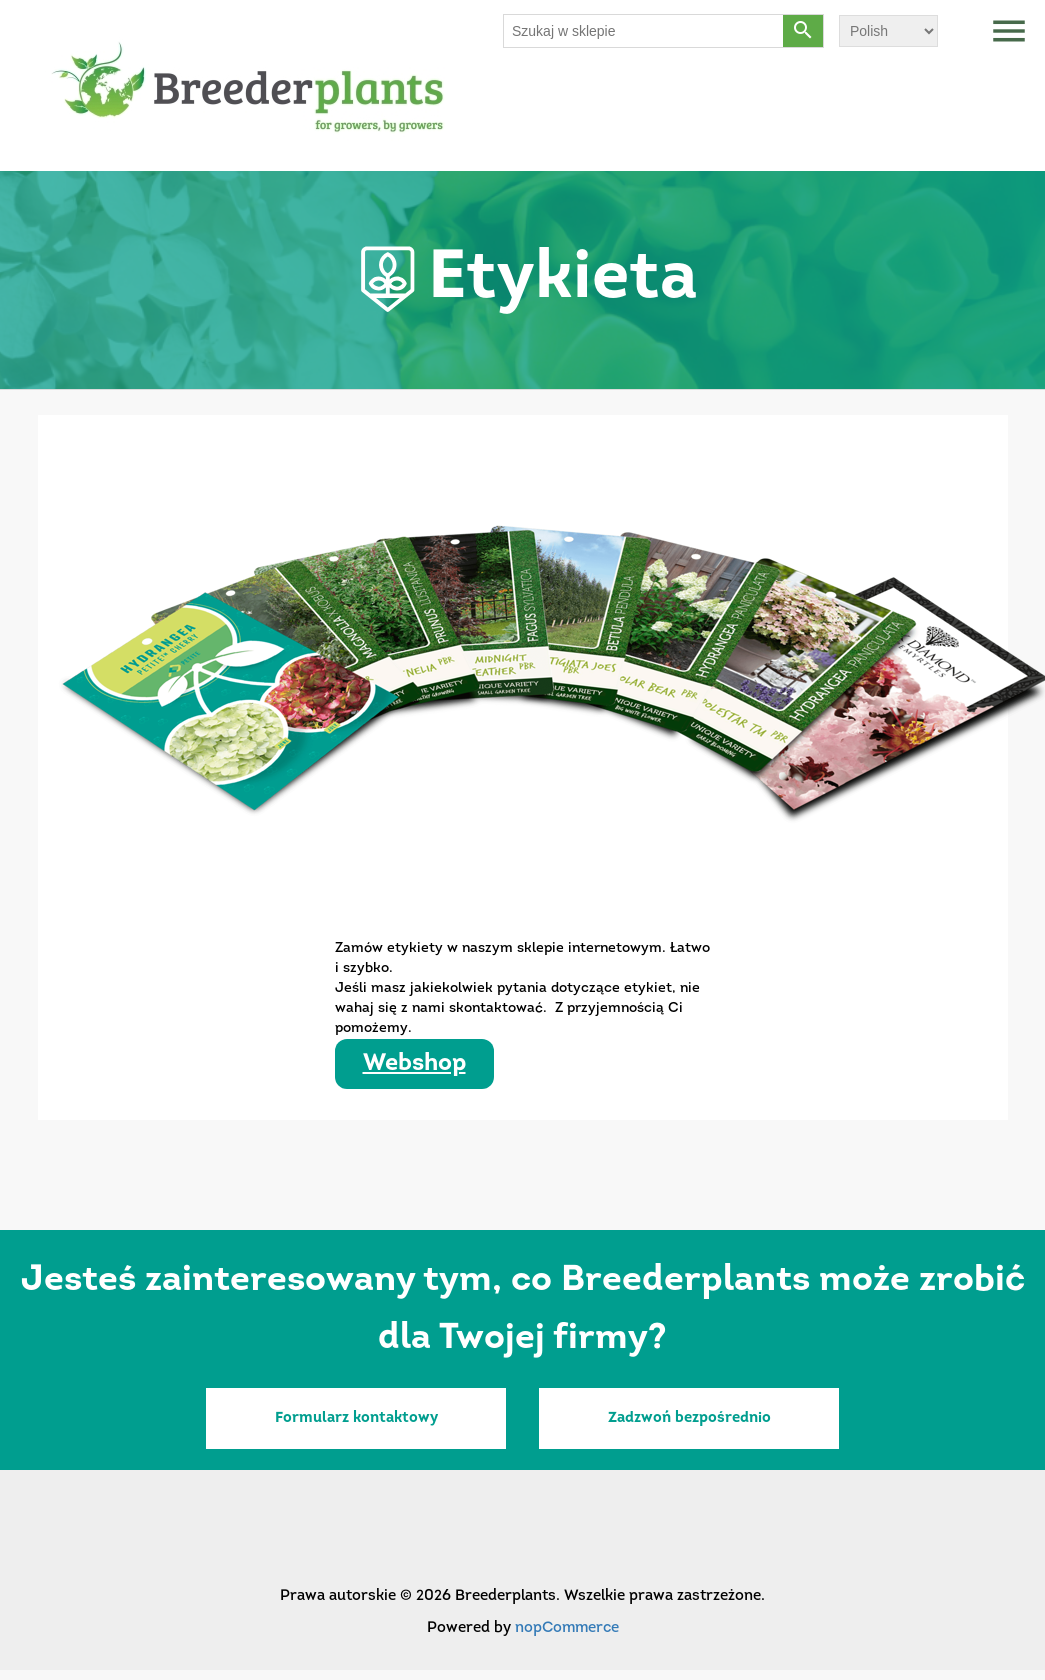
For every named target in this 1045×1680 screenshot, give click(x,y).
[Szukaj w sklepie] (644, 31)
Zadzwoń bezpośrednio (689, 1418)
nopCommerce (567, 1628)
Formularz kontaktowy (356, 1418)
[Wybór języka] (888, 31)
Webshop (414, 1064)
